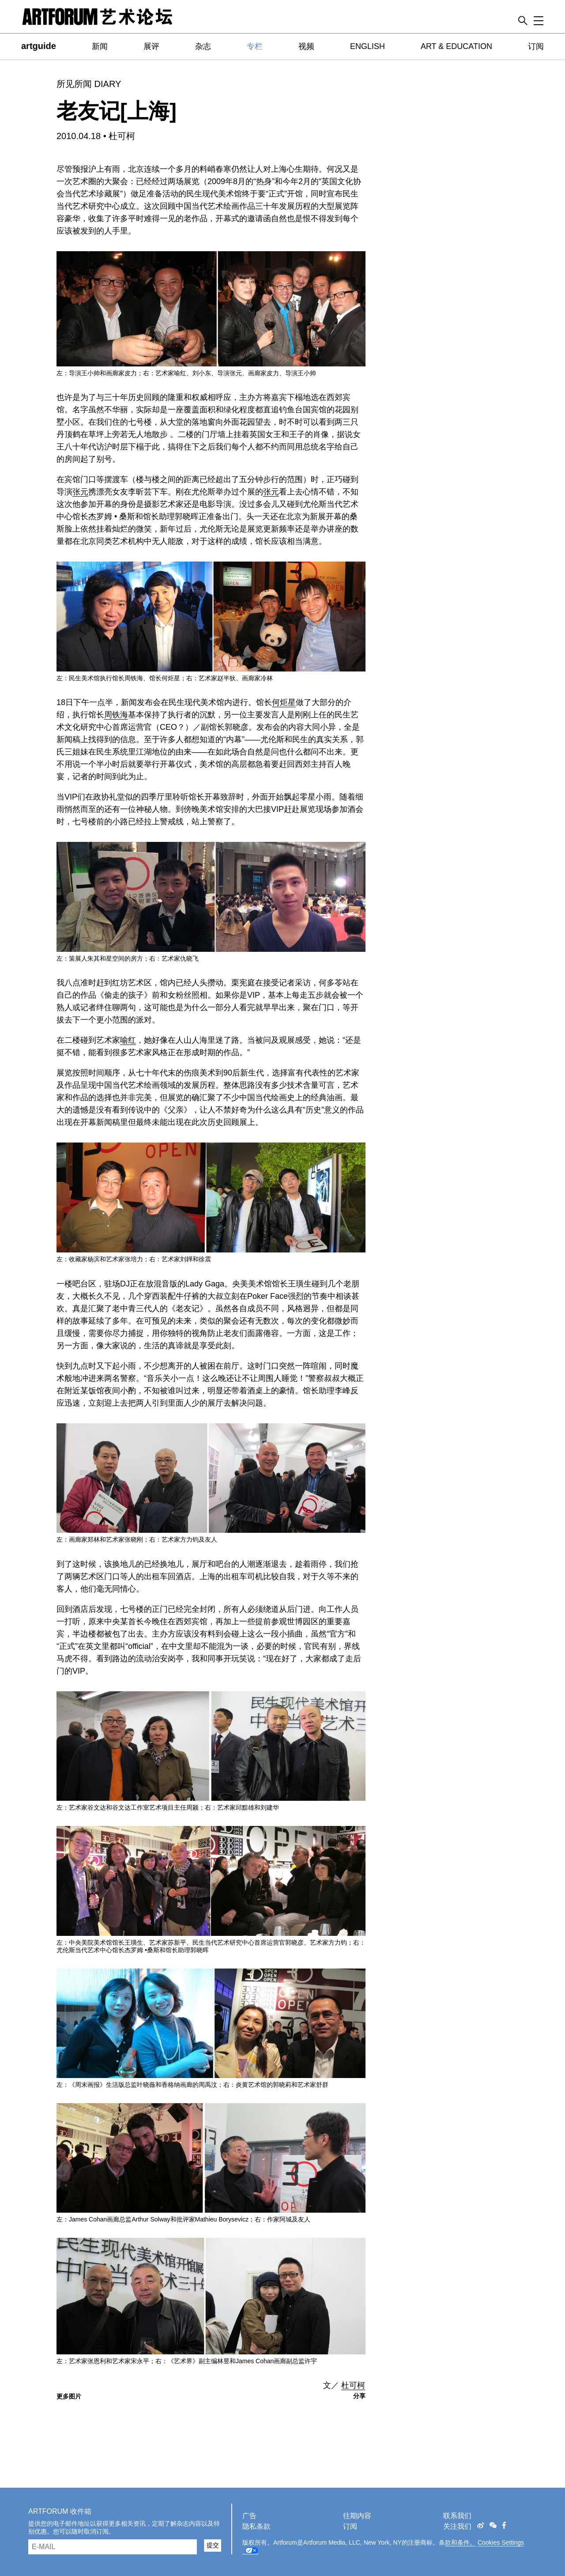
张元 (80, 491)
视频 (306, 46)
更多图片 (68, 2396)
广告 (249, 2515)
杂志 (203, 46)
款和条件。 (460, 2542)
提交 (213, 2545)
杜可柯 (122, 136)
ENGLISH (367, 46)
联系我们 (457, 2515)
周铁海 (116, 714)
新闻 (100, 46)
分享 (359, 2395)
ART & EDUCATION (456, 46)
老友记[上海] (116, 111)
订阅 (536, 46)
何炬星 (284, 702)
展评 (151, 46)
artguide (38, 46)
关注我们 (457, 2526)
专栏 (255, 46)
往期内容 (357, 2515)
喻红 (128, 1040)
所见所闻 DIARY (88, 84)
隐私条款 (256, 2526)
